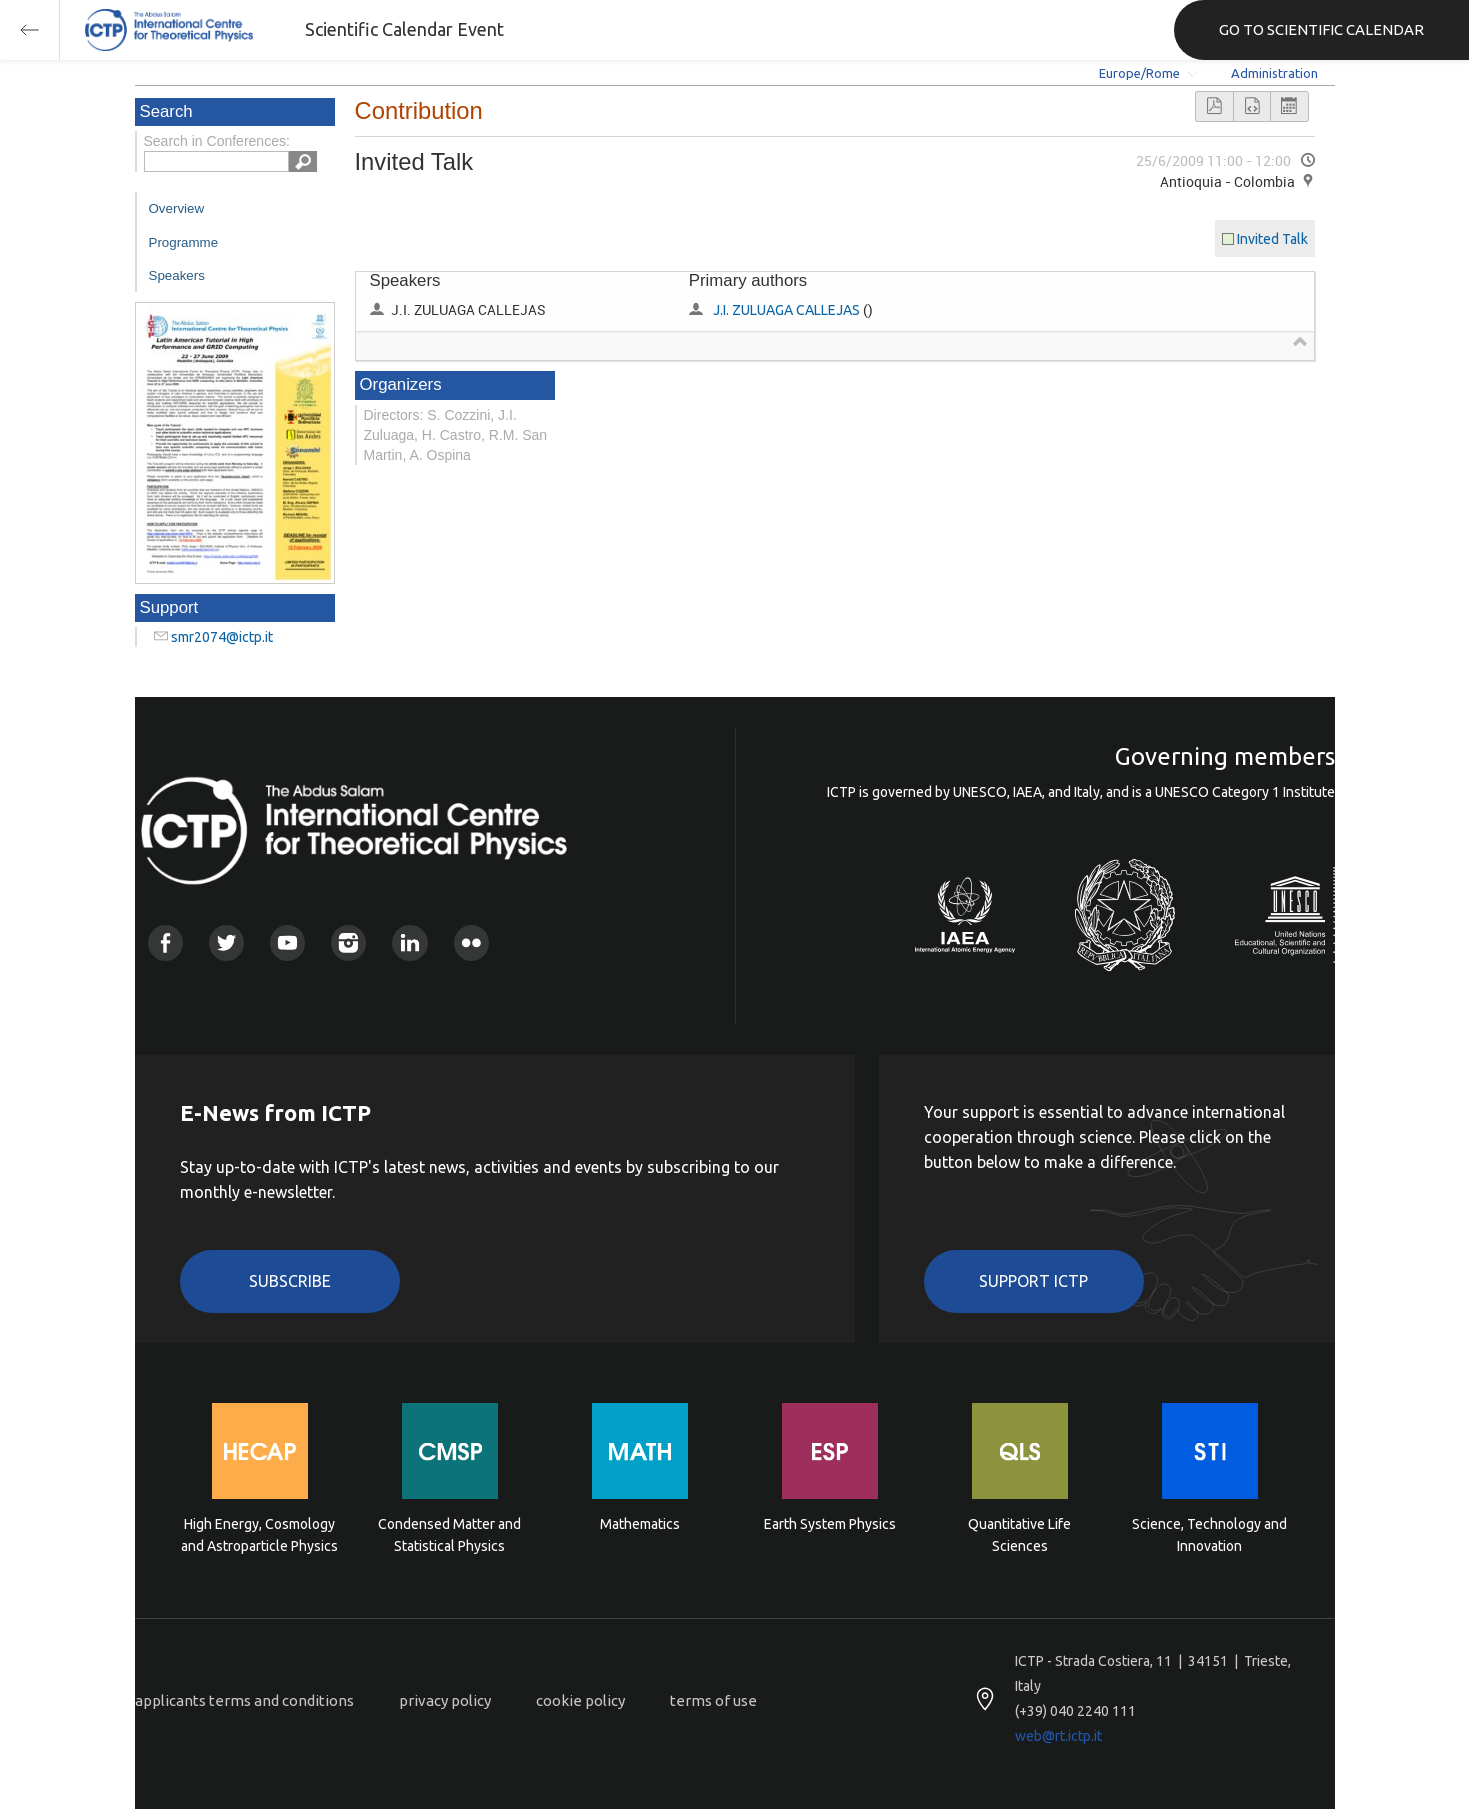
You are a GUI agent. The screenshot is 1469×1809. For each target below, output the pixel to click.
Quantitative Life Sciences (1019, 1535)
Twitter (226, 942)
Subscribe (290, 1281)
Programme (184, 242)
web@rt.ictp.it (1058, 1736)
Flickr (471, 942)
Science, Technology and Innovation (1209, 1535)
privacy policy (445, 1700)
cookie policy (580, 1700)
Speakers (177, 275)
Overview (177, 208)
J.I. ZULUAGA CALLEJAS (786, 310)
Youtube (287, 942)
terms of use (713, 1700)
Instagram (348, 942)
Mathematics (640, 1524)
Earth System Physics (830, 1524)
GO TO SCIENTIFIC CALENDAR (1321, 29)
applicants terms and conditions (244, 1700)
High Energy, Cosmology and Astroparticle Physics (259, 1535)
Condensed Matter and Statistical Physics (449, 1535)
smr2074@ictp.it (222, 637)
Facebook (165, 942)
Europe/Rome (1139, 73)
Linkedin (409, 942)
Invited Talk (1272, 239)
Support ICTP (1033, 1281)
